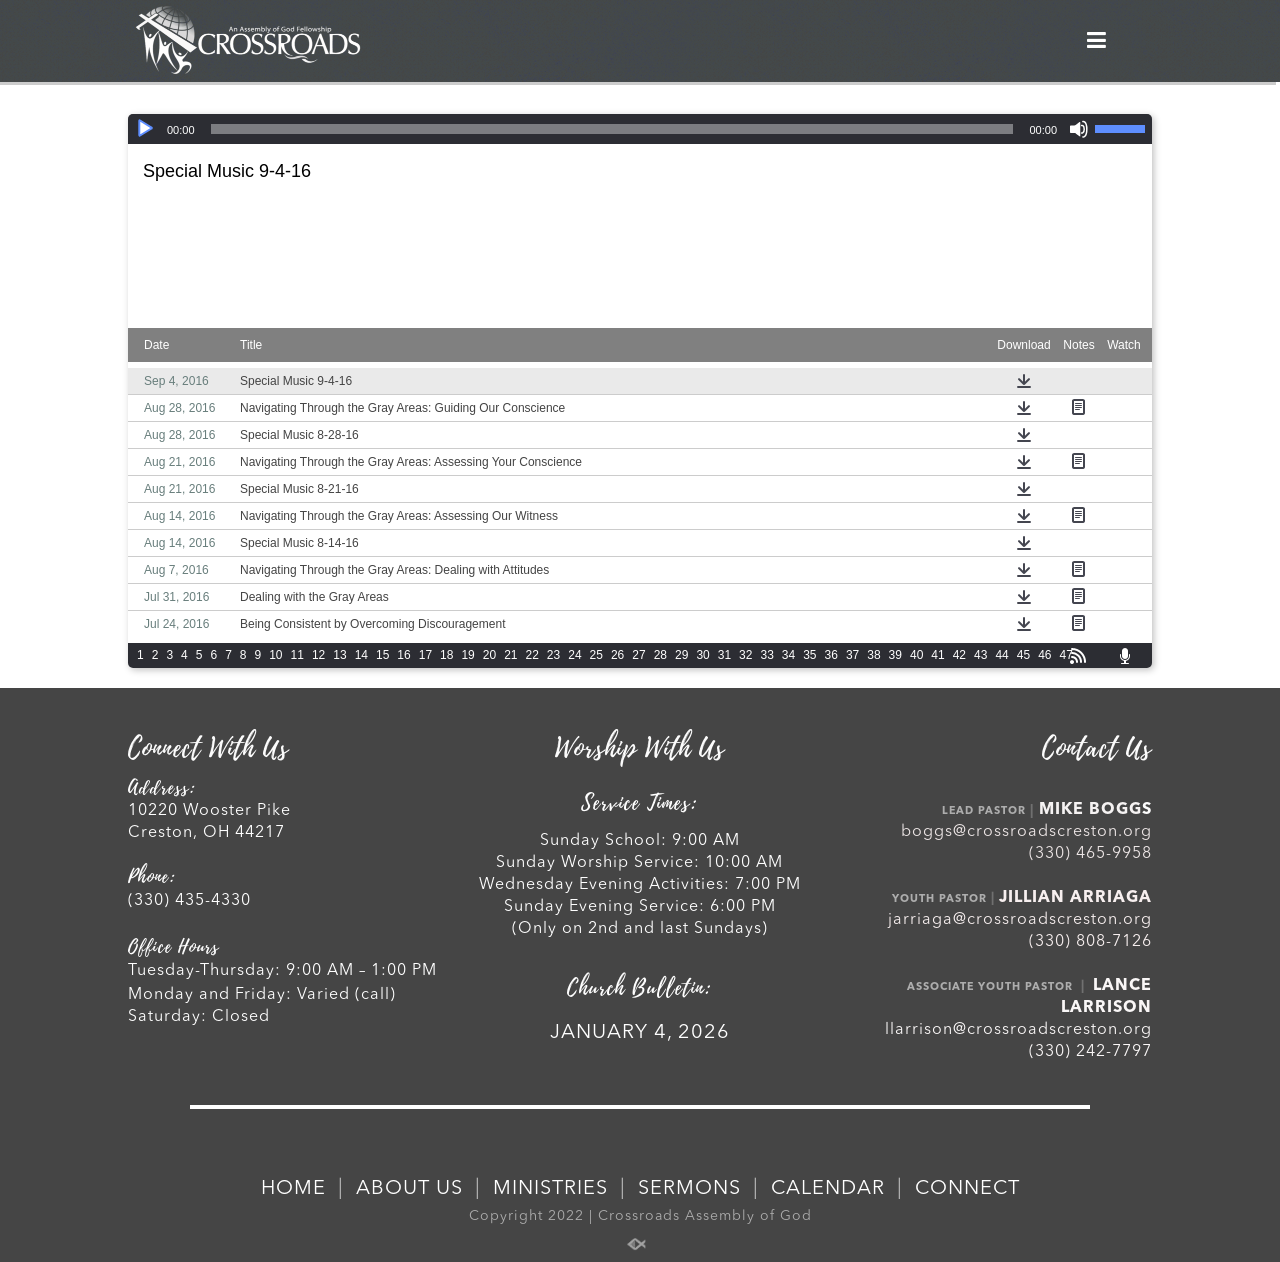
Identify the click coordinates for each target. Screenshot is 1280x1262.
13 (339, 655)
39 (895, 655)
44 (1001, 655)
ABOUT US (409, 1189)
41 (937, 655)
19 (467, 655)
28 (660, 655)
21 (510, 655)
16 (403, 655)
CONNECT (967, 1189)
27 (638, 655)
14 (361, 655)
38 (873, 655)
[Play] (145, 129)
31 (724, 655)
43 (980, 655)
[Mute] (1079, 129)
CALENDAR (828, 1189)
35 (809, 655)
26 (617, 655)
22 (532, 655)
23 (553, 655)
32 (745, 655)
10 (275, 655)
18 (446, 655)
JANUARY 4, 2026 (640, 1033)
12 (318, 655)
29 (681, 655)
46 (1044, 655)
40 (916, 655)
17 (425, 655)
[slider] (612, 129)
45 (1023, 655)
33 (766, 655)
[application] (640, 129)
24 (574, 655)
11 (297, 655)
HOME (293, 1189)
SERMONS (689, 1189)
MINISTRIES (550, 1189)
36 (831, 655)
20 (489, 655)
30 (702, 655)
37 (852, 655)
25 (596, 655)
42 (959, 655)
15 (382, 655)
